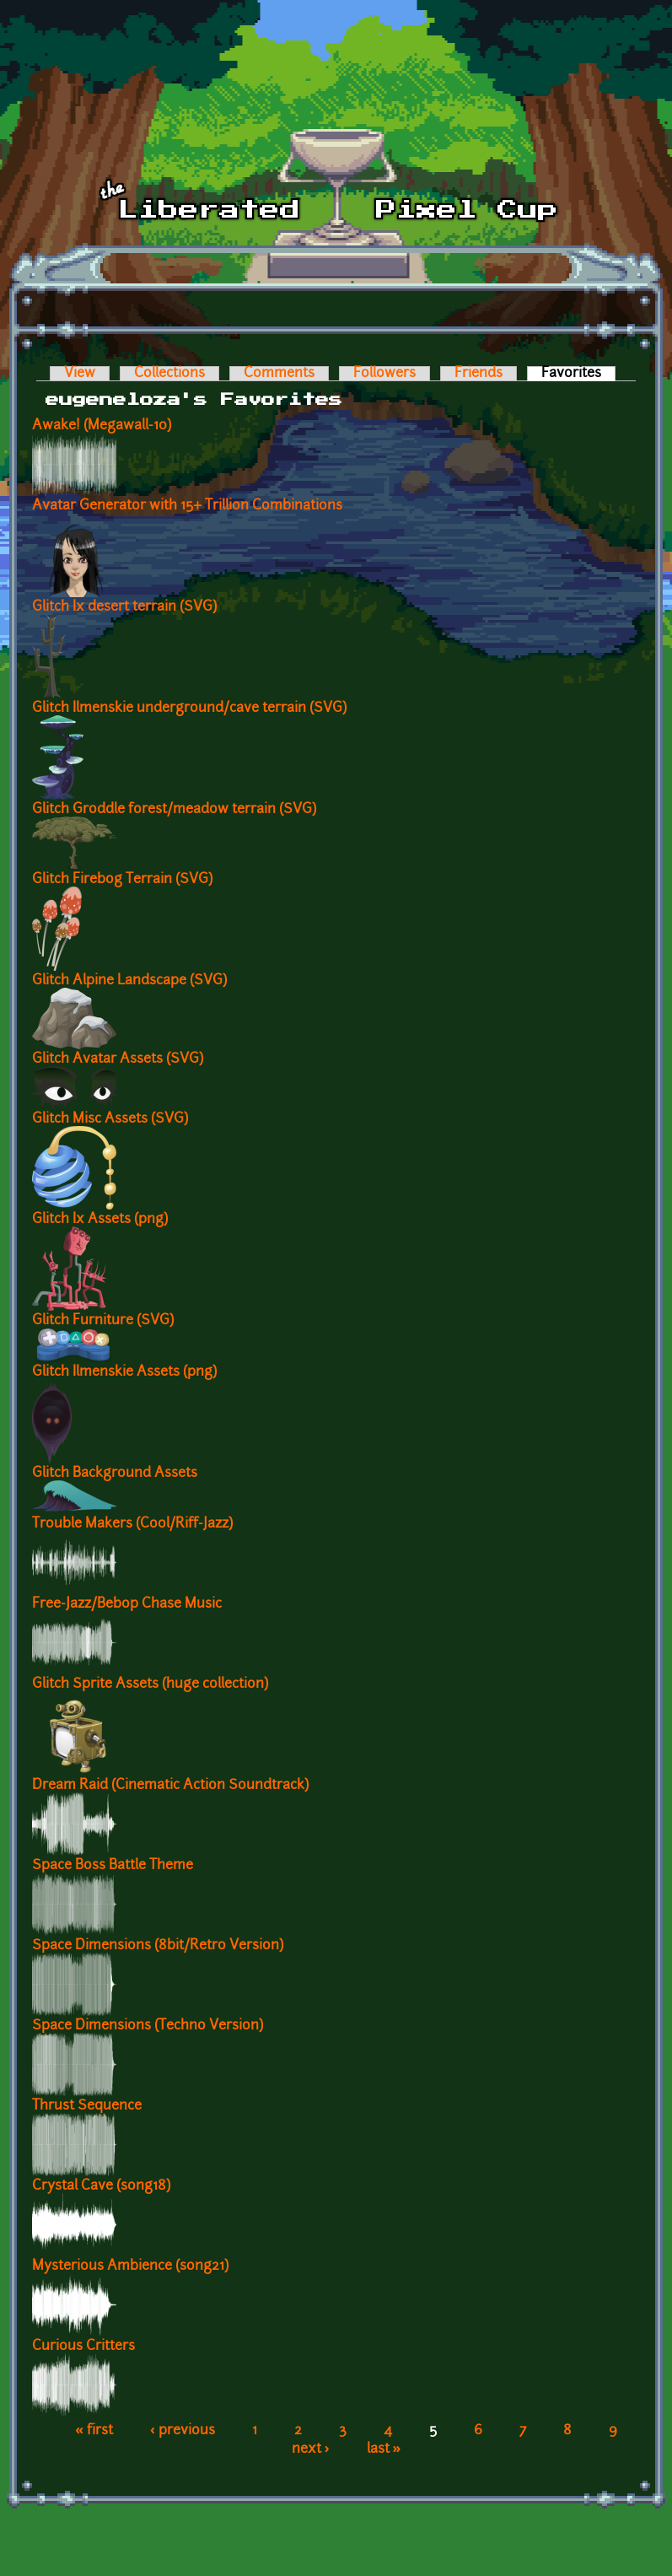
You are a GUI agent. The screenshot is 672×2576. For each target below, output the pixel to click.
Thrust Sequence (87, 2106)
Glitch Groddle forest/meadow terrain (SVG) (174, 809)
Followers (384, 373)
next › (311, 2449)
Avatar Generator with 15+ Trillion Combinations (187, 506)
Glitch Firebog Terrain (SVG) (122, 880)
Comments (279, 373)
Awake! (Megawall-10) (101, 426)
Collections (169, 373)
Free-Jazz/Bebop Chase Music (127, 1604)
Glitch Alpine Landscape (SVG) (129, 981)
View (79, 373)
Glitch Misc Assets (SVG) (110, 1119)
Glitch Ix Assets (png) (100, 1219)
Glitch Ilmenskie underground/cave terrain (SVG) (189, 708)
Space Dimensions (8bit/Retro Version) (157, 1946)
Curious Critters (83, 2346)
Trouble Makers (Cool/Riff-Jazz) (132, 1524)
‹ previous (182, 2431)
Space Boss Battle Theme (112, 1866)
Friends (478, 373)
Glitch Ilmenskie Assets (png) (124, 1372)
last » (384, 2449)
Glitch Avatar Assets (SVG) (117, 1059)
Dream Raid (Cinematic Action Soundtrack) (170, 1785)
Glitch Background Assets (114, 1473)
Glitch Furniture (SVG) (103, 1321)
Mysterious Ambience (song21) (130, 2266)
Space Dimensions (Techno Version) (147, 2026)
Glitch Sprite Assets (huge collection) (150, 1684)
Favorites (578, 373)
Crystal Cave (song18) (101, 2186)
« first (94, 2431)
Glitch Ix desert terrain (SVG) (124, 607)
